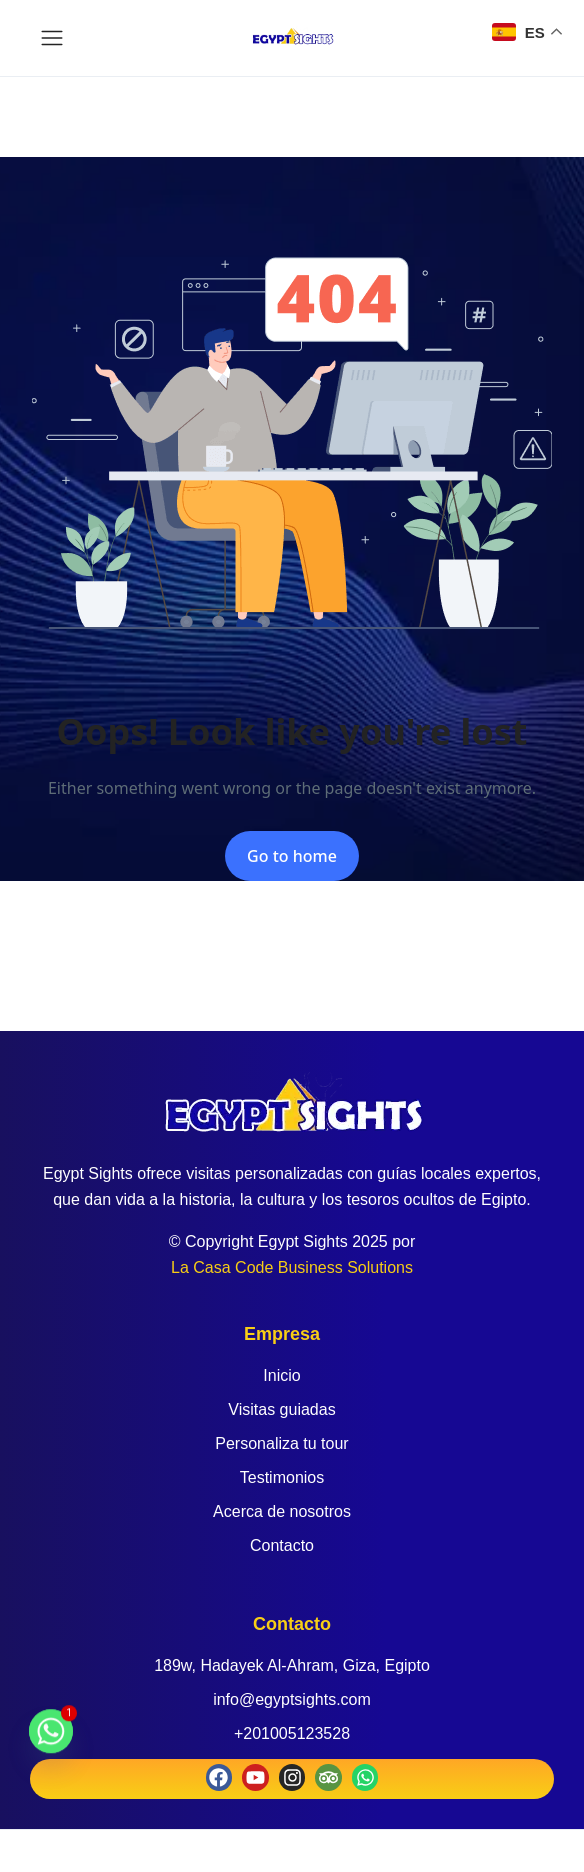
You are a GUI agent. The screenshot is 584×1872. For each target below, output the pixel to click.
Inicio (281, 1375)
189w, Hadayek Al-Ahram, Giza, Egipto (292, 1665)
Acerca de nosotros (282, 1511)
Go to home (292, 856)
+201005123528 (292, 1733)
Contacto (282, 1545)
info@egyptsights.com (292, 1699)
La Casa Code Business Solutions (292, 1267)
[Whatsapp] (51, 1741)
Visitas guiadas (281, 1409)
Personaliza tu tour (281, 1443)
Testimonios (282, 1477)
